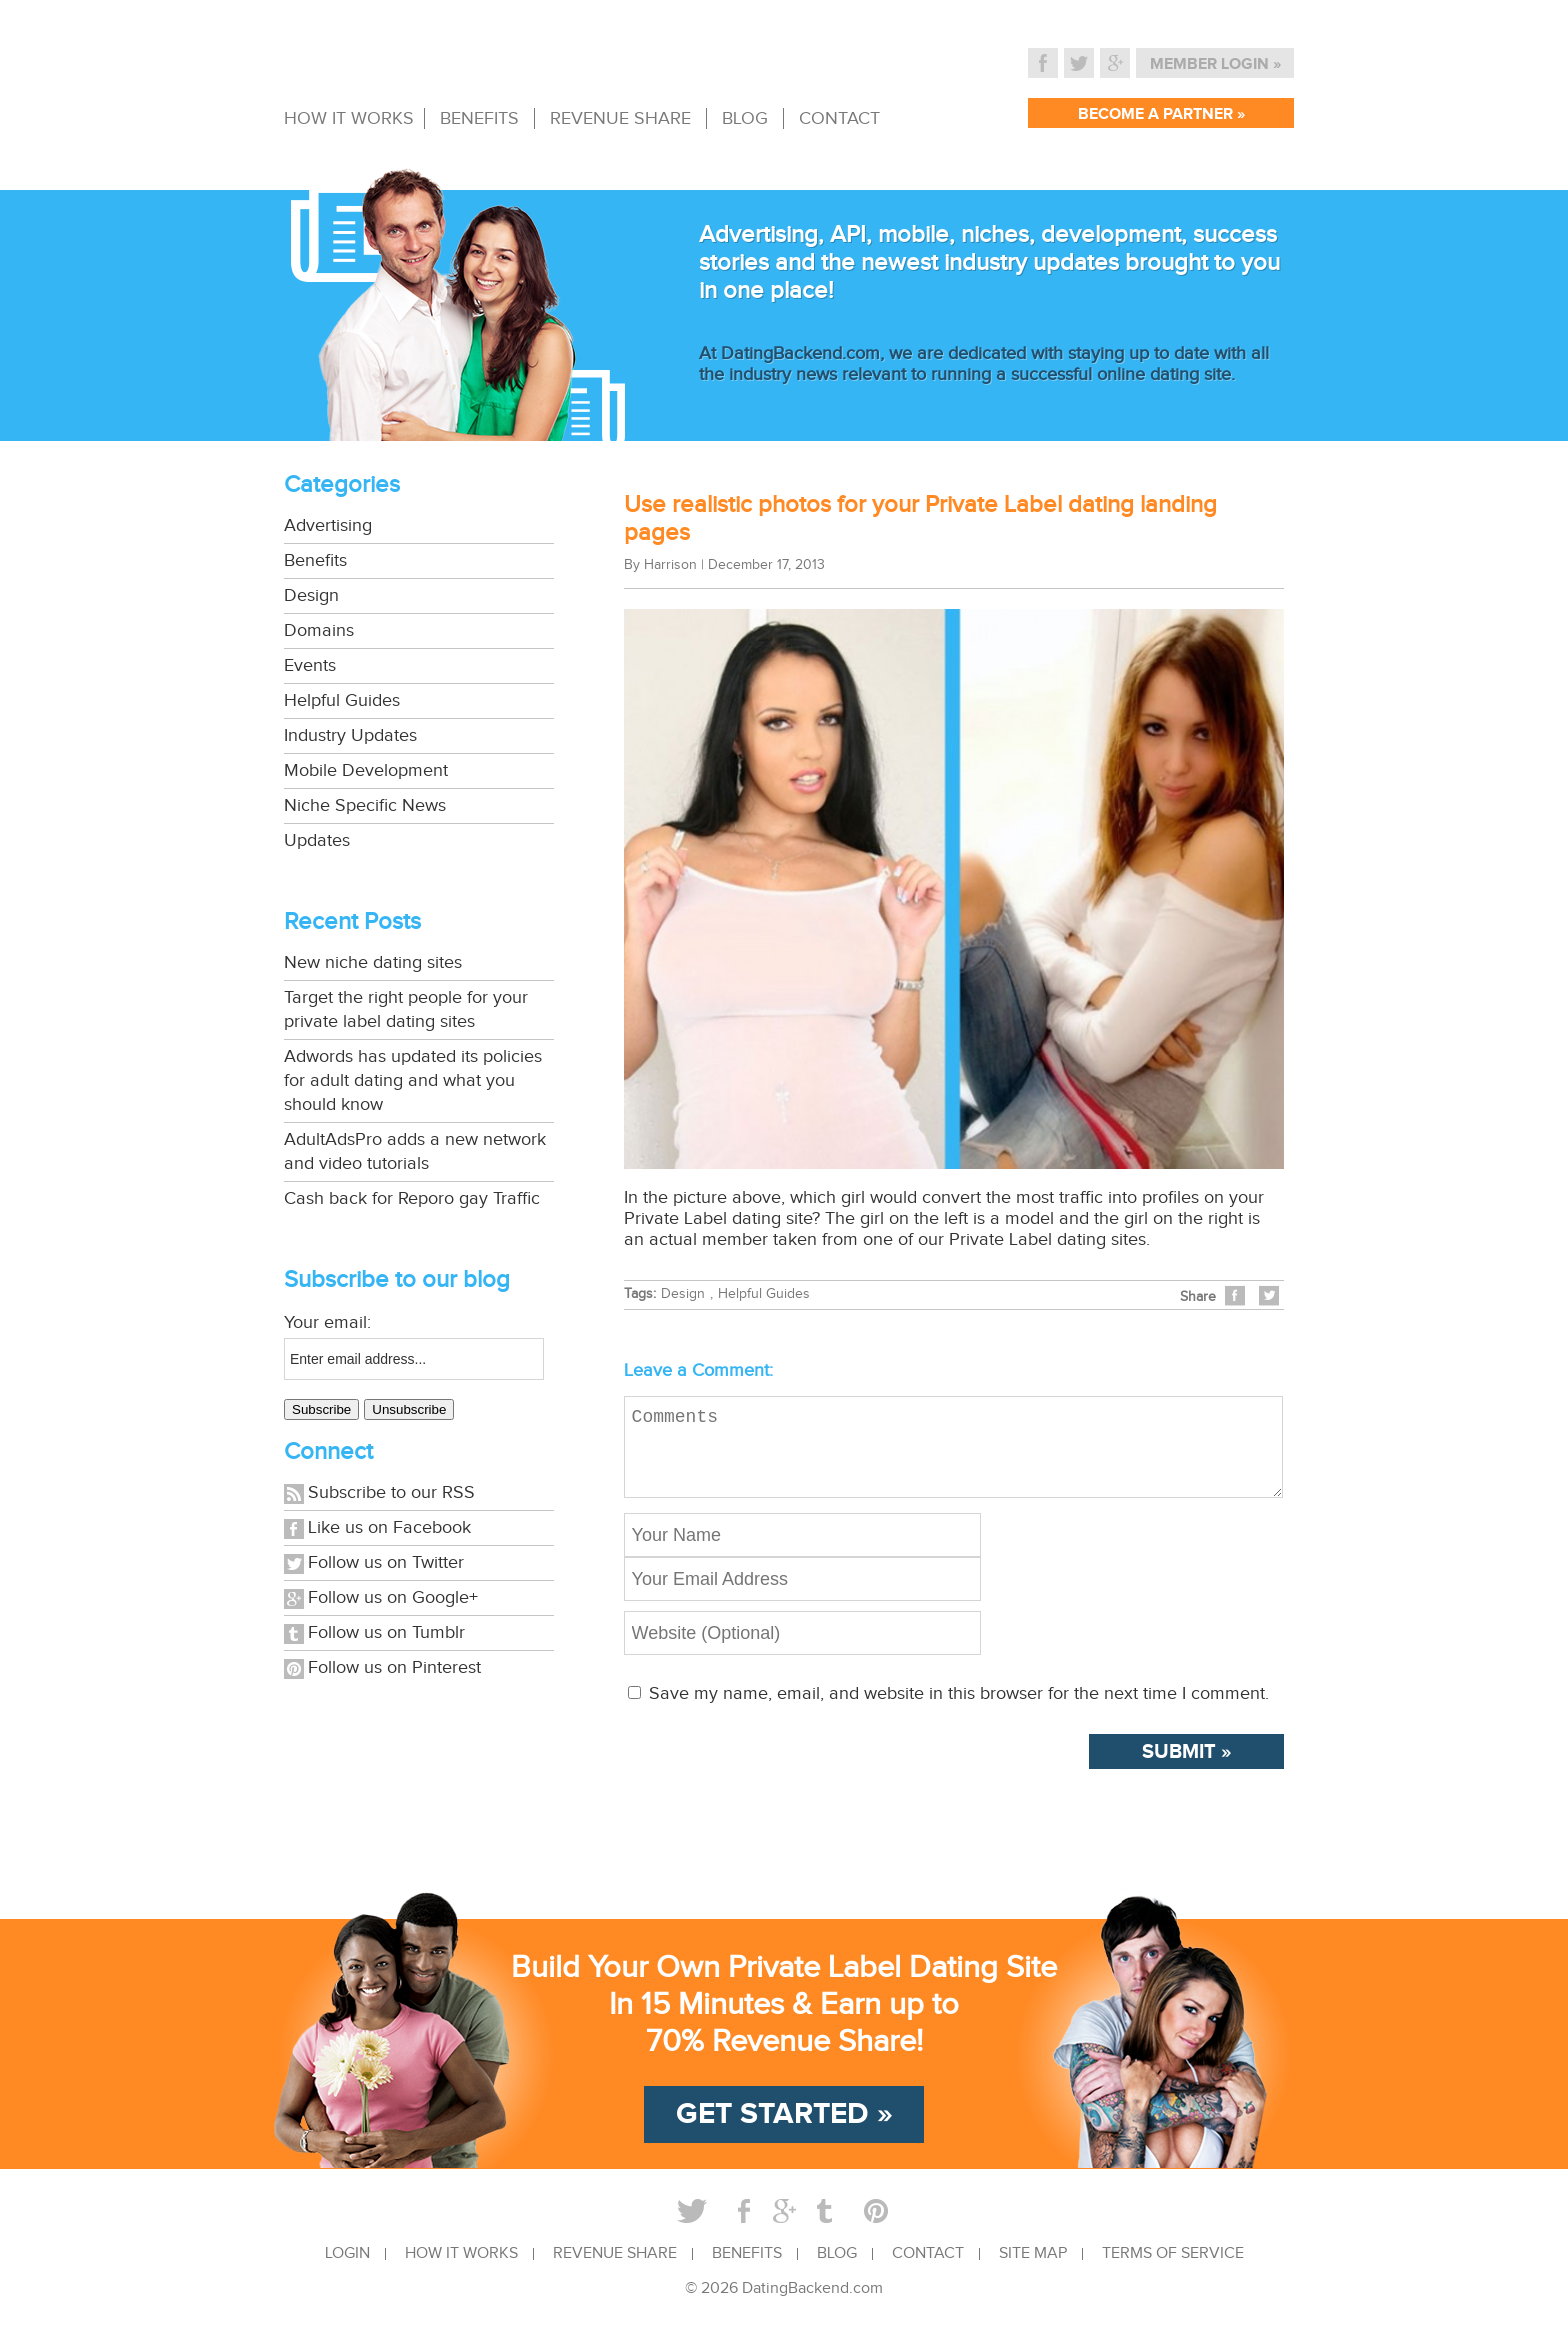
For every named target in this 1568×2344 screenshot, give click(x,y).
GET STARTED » (784, 2130)
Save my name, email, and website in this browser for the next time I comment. (959, 1709)
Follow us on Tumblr (386, 1632)
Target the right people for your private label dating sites (406, 1009)
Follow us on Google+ (393, 1597)
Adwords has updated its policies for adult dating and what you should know (413, 1080)
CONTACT (839, 118)
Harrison (670, 565)
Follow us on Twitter (386, 1562)
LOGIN (347, 2270)
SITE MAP (1033, 2270)
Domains (319, 630)
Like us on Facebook (389, 1527)
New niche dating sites (373, 962)
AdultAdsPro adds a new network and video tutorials (415, 1151)
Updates (317, 840)
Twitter (1079, 63)
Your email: (327, 1322)
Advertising (328, 525)
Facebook (1043, 63)
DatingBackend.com (812, 2304)
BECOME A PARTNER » (1161, 114)
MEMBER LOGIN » (1215, 64)
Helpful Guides (342, 700)
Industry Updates (350, 735)
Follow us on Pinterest (394, 1667)
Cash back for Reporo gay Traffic (412, 1198)
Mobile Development (366, 770)
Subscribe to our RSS (391, 1492)
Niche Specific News (365, 805)
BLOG (745, 118)
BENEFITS (479, 118)
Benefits (315, 560)
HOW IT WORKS (349, 118)
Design (311, 595)
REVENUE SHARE (620, 118)
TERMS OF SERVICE (1173, 2270)
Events (310, 665)
